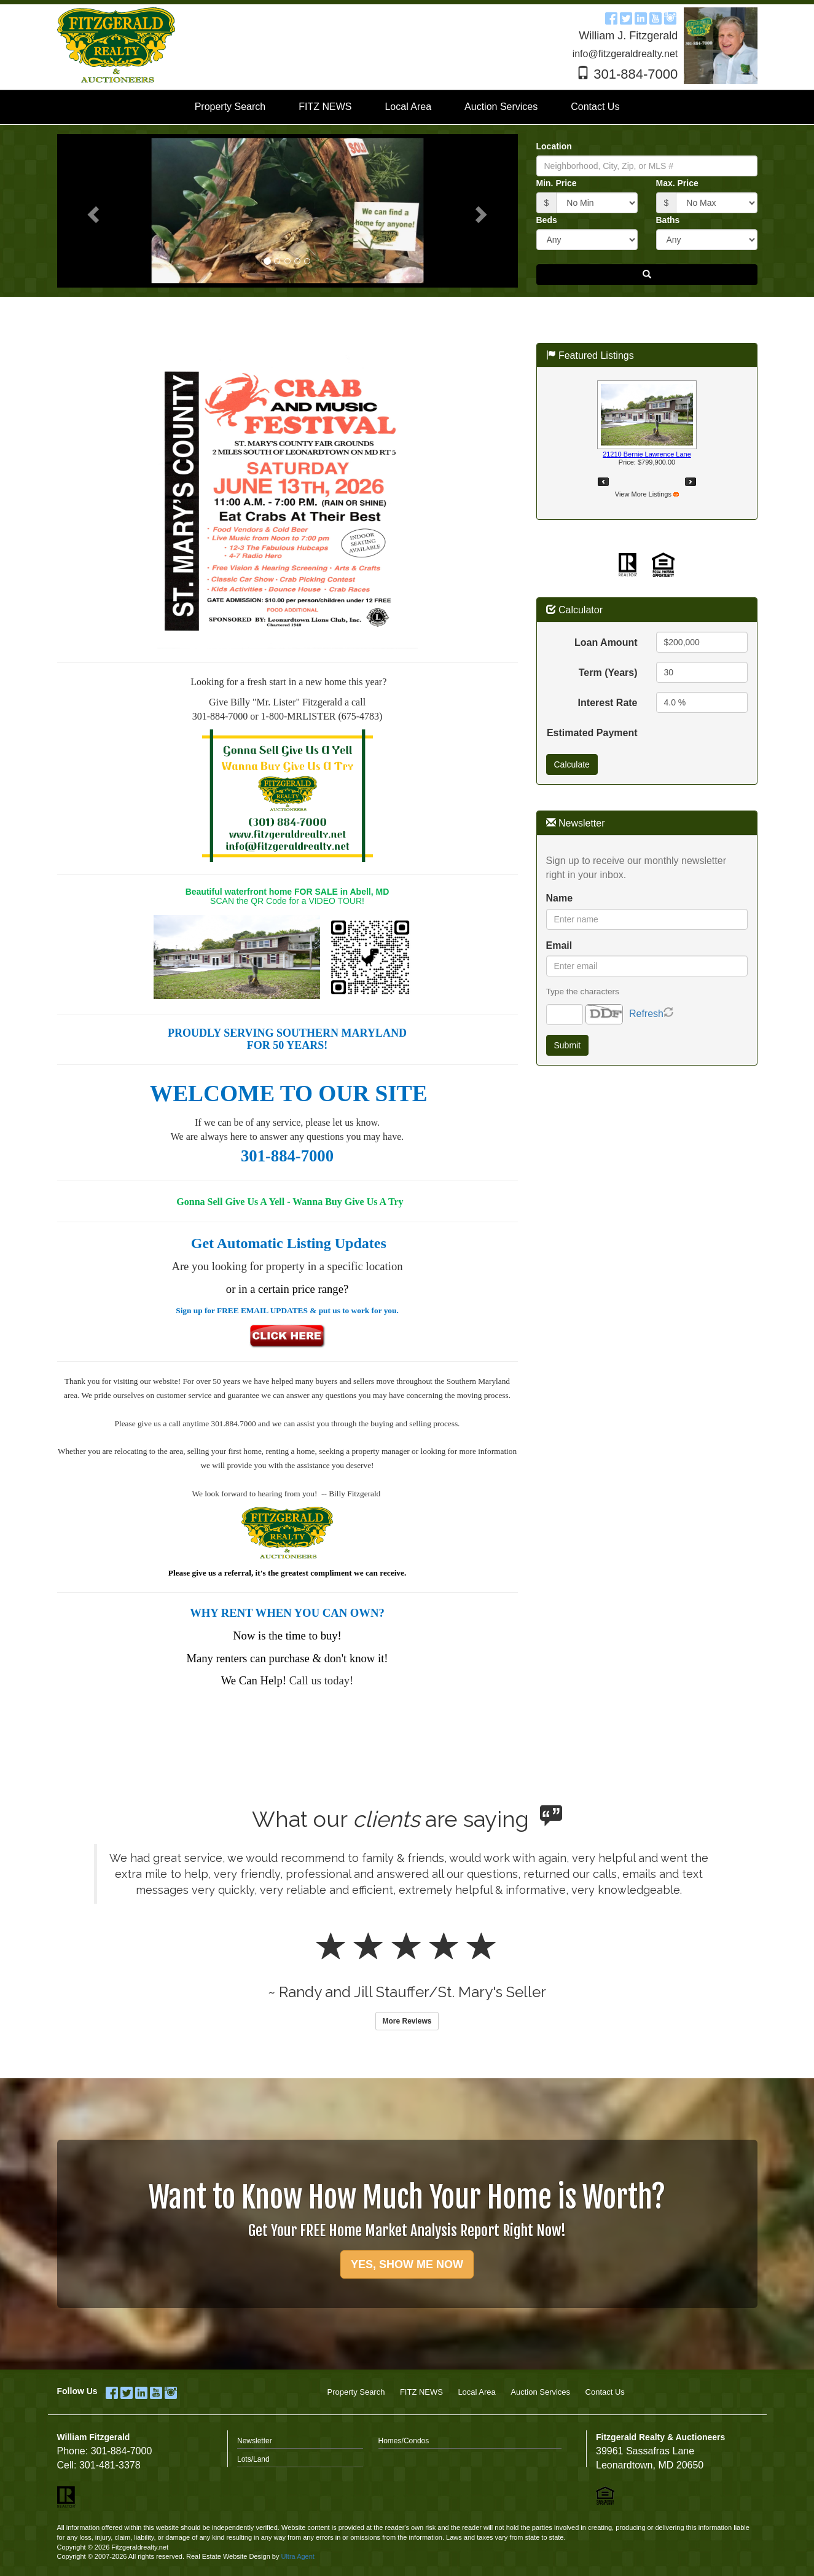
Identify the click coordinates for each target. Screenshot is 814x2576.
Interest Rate (608, 702)
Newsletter (254, 2441)
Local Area (476, 2392)
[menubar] (407, 107)
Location (554, 146)
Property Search (356, 2392)
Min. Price (556, 183)
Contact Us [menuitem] (595, 106)
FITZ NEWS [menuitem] (325, 106)
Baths (668, 220)
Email (559, 945)
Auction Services (540, 2392)
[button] (92, 211)
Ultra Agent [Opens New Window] (297, 2556)
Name (559, 898)
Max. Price (677, 183)
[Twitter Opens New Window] (626, 17)
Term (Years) (608, 672)
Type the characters (582, 991)
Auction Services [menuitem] (501, 106)
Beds (546, 220)
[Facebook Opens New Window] (611, 17)
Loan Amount (606, 642)
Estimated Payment (592, 733)
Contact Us (605, 2392)
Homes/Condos (403, 2441)
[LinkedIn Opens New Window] (640, 17)
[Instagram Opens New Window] (670, 17)
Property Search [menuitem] (230, 106)
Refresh (646, 1013)
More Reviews (406, 2021)
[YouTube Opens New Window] (655, 17)
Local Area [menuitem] (408, 106)
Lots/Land (253, 2459)
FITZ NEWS (421, 2392)
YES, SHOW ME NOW (407, 2264)
